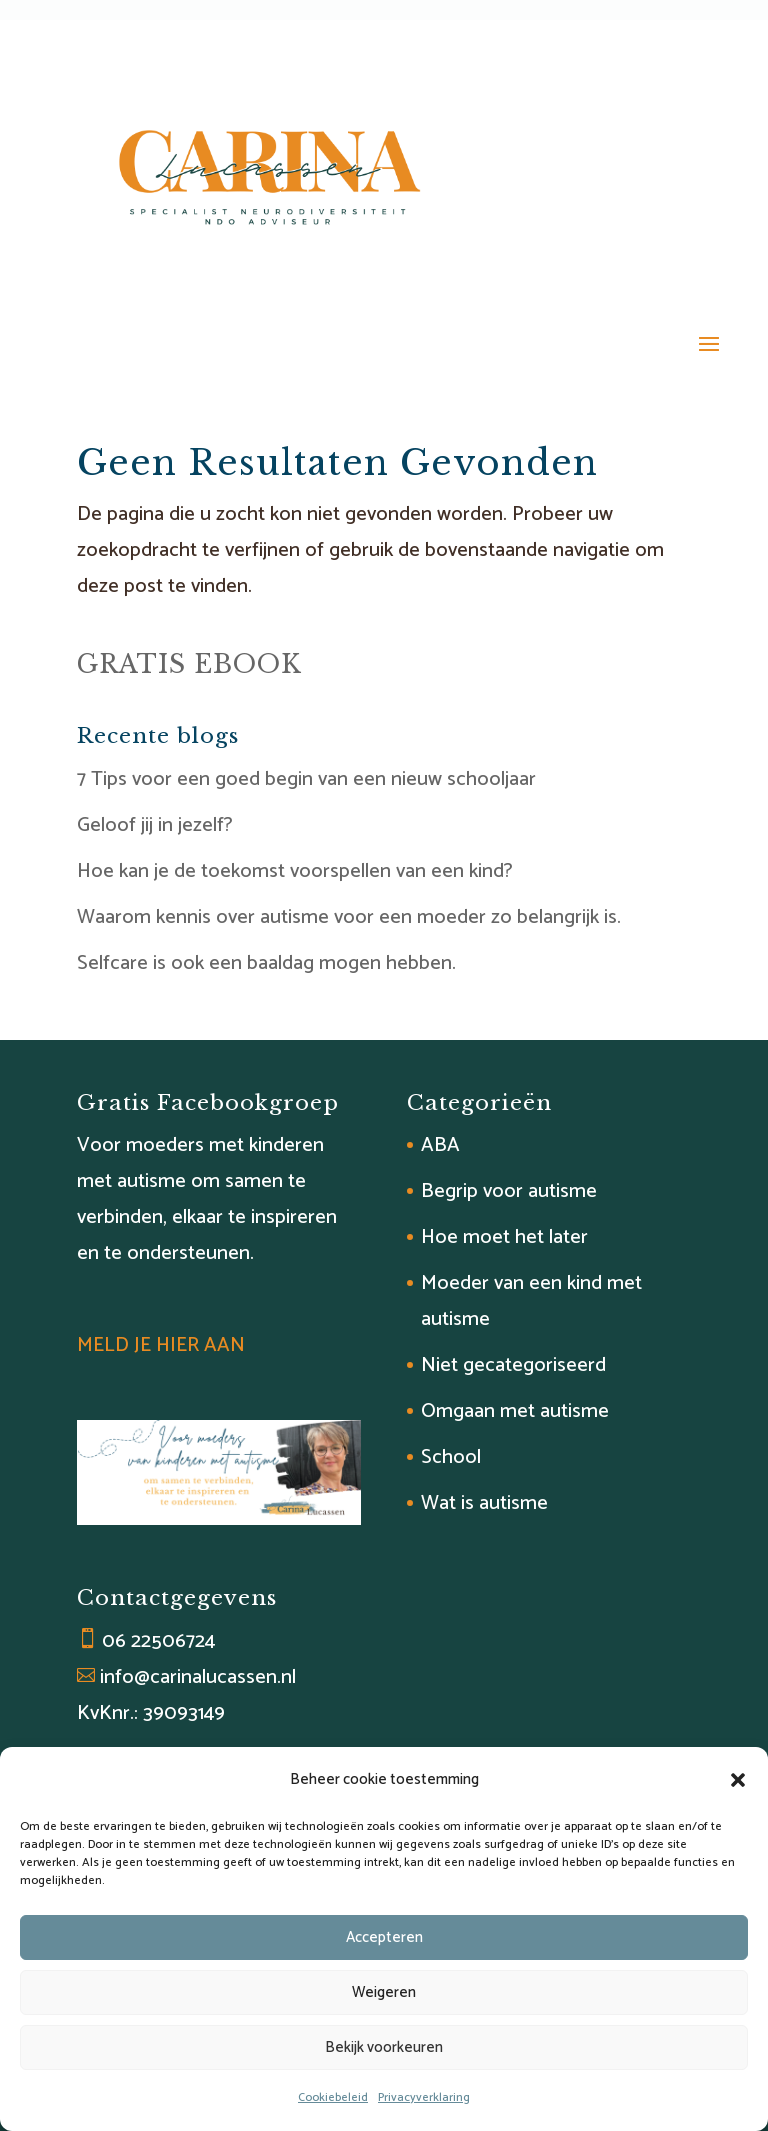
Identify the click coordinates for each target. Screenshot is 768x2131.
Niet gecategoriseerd (513, 1365)
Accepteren (384, 1937)
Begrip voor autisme (509, 1191)
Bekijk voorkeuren (384, 2047)
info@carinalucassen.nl (198, 1677)
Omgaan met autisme (515, 1411)
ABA (440, 1145)
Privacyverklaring (424, 2097)
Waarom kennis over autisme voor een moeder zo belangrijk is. (349, 917)
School (451, 1457)
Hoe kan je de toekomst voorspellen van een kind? (295, 871)
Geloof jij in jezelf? (155, 825)
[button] (738, 1780)
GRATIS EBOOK (189, 664)
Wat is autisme (484, 1503)
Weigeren (384, 1992)
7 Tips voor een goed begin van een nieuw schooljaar (306, 779)
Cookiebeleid (333, 2097)
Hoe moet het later (504, 1237)
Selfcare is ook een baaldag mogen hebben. (266, 963)
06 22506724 (158, 1641)
